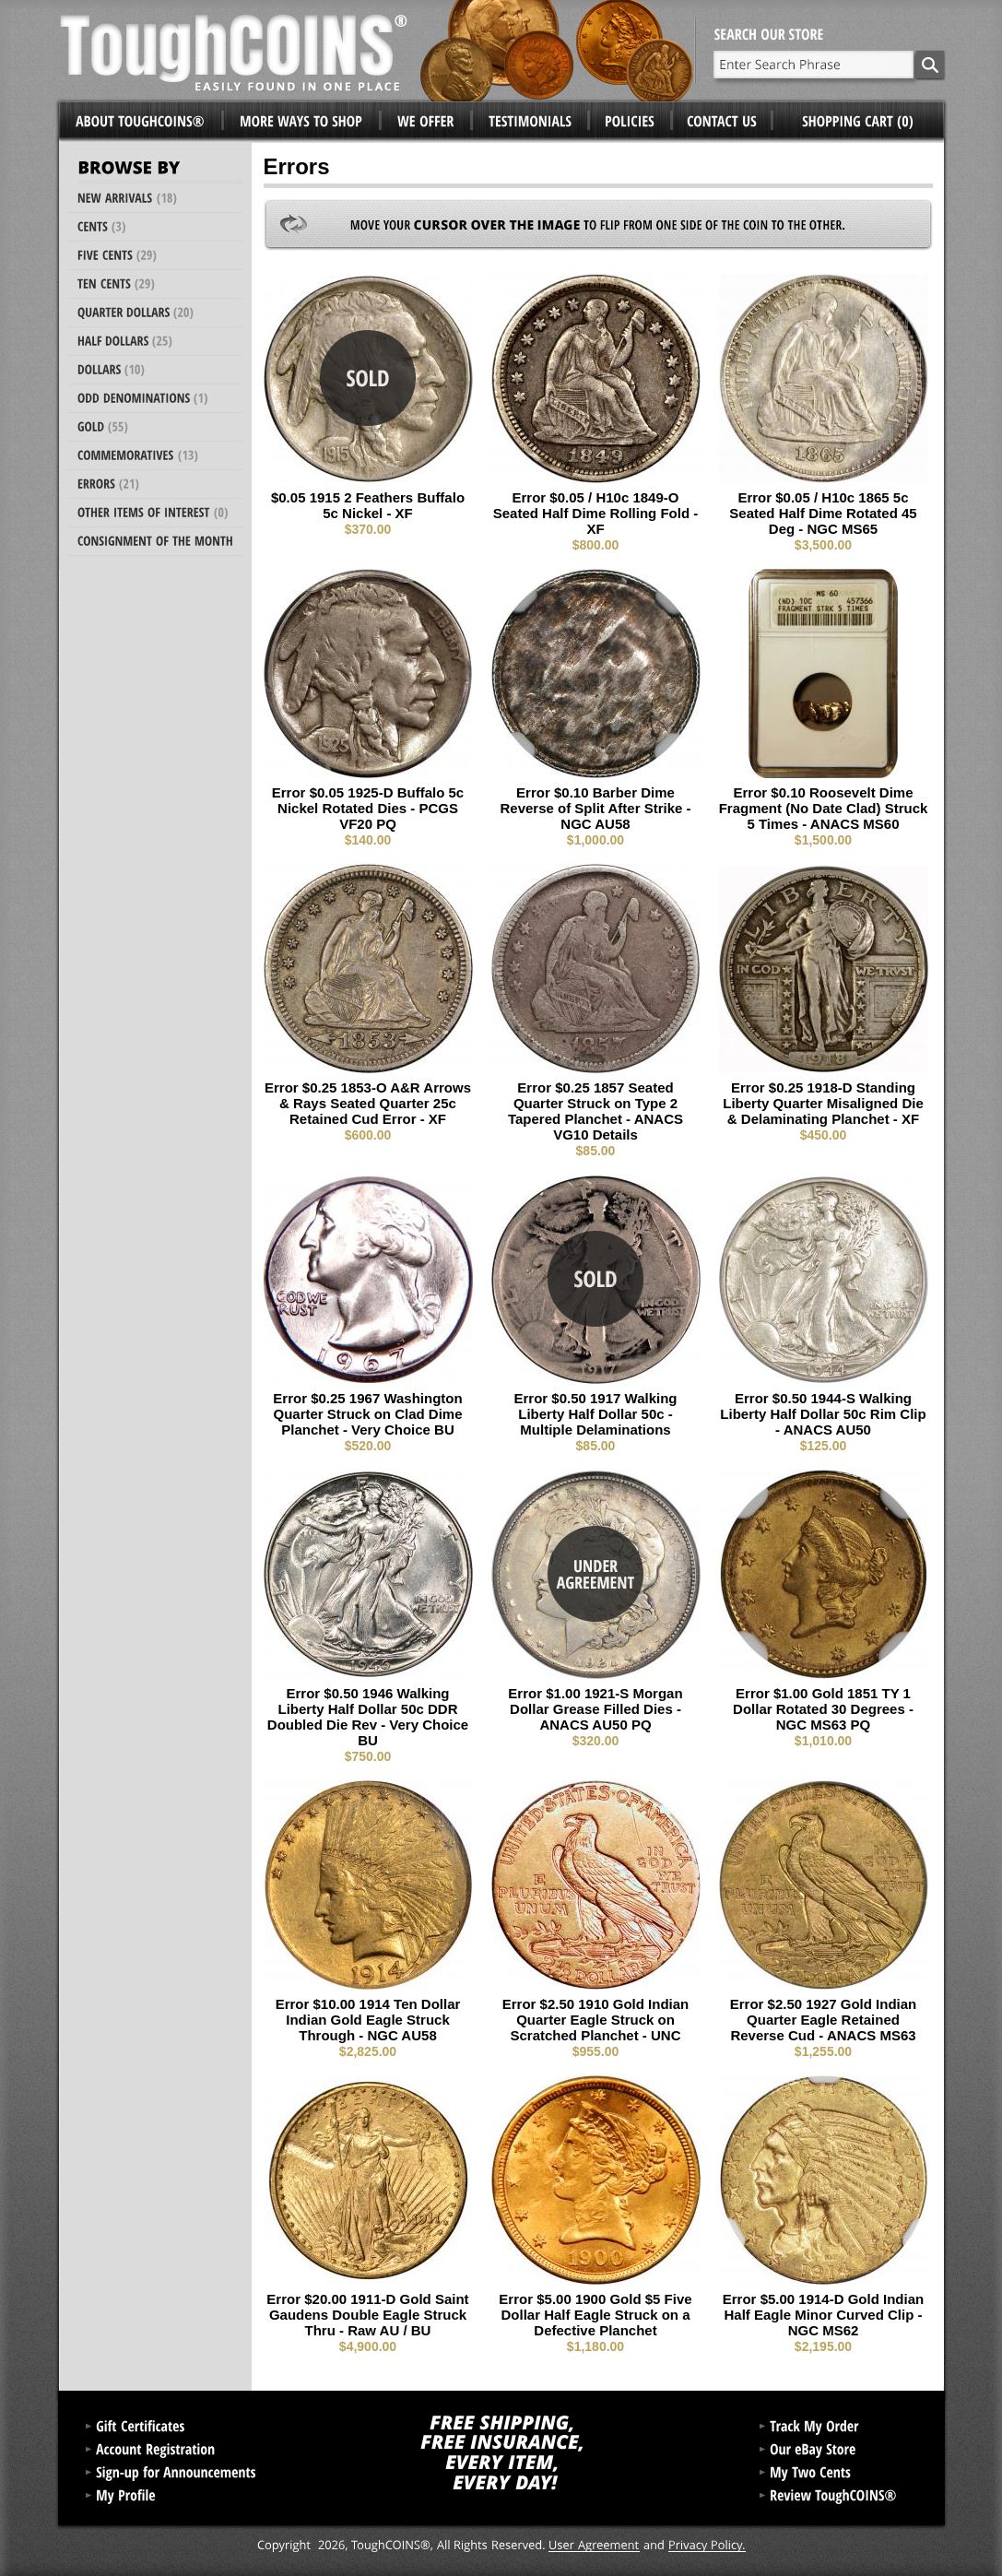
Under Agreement (595, 1574)
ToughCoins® (377, 50)
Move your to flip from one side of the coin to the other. (598, 225)
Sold (368, 378)
